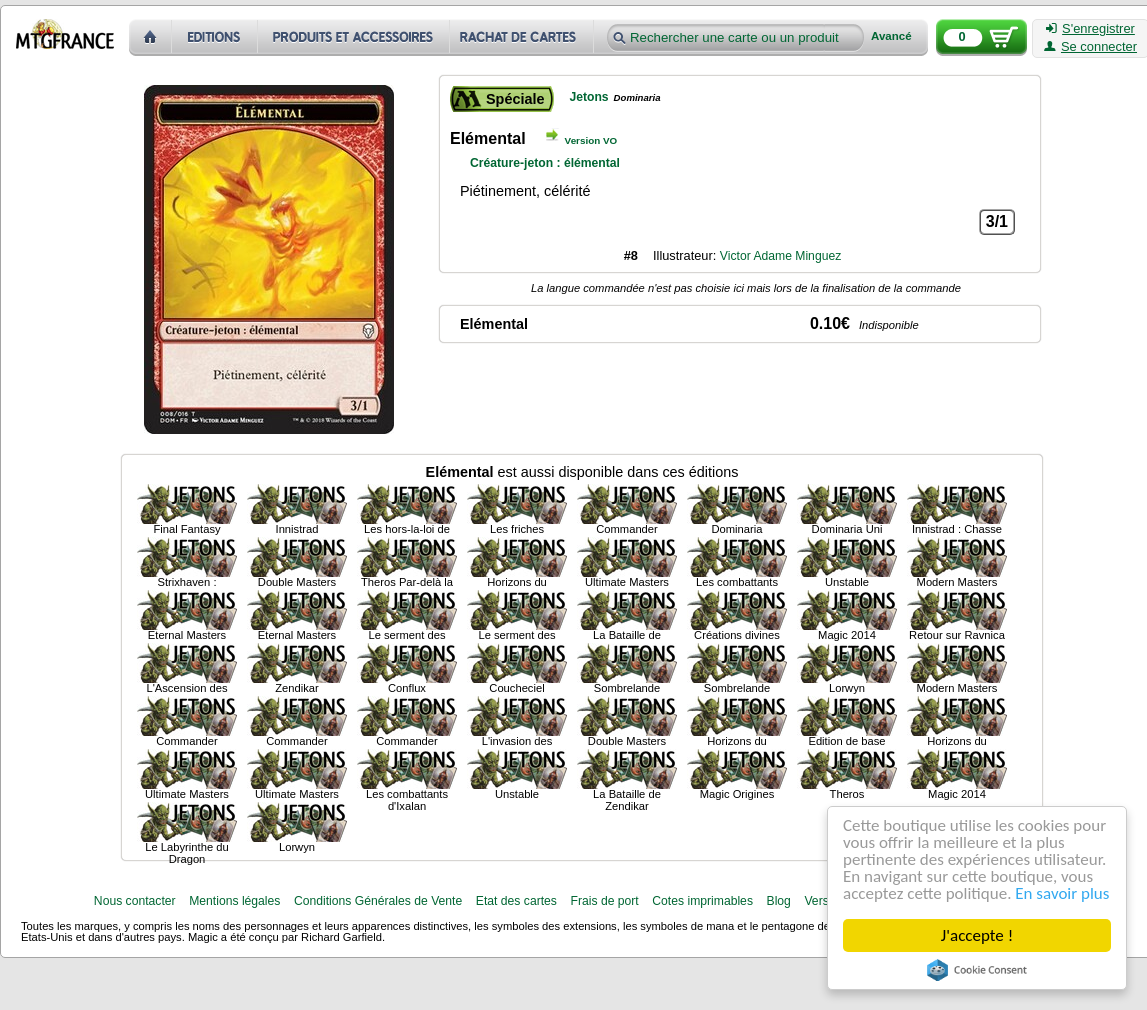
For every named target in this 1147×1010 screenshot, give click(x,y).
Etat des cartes (516, 901)
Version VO (591, 140)
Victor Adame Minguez (780, 256)
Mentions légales (234, 901)
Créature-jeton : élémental (545, 163)
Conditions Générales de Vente (378, 901)
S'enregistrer (1090, 29)
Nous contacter (135, 901)
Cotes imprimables (702, 901)
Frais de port (604, 901)
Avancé (891, 36)
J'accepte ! (977, 935)
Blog (779, 901)
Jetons (588, 97)
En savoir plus (1062, 893)
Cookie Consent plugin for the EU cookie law (977, 970)
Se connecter (1090, 47)
